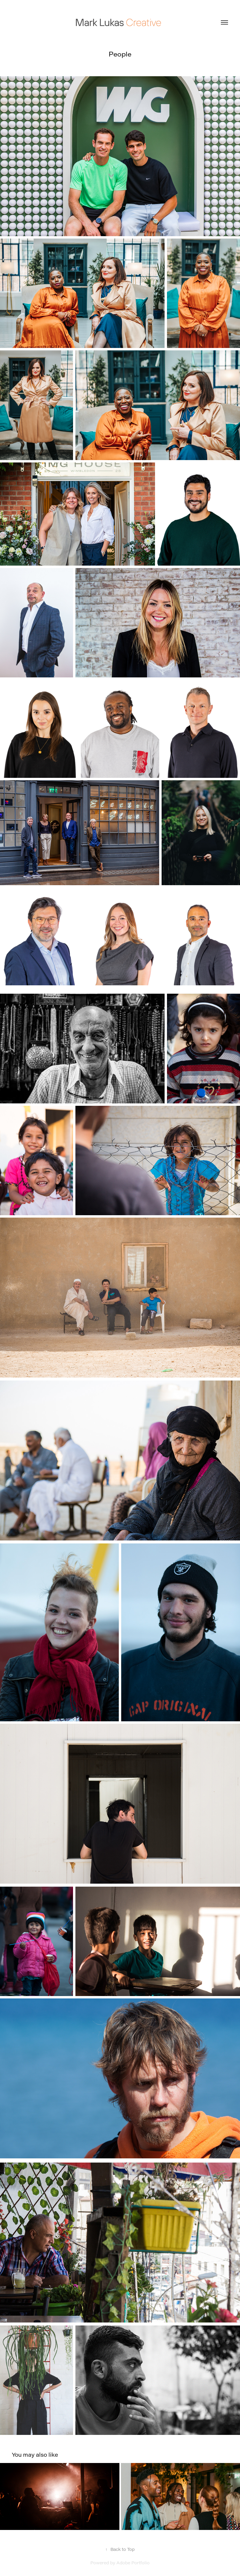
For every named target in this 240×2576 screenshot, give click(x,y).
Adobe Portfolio (133, 2563)
